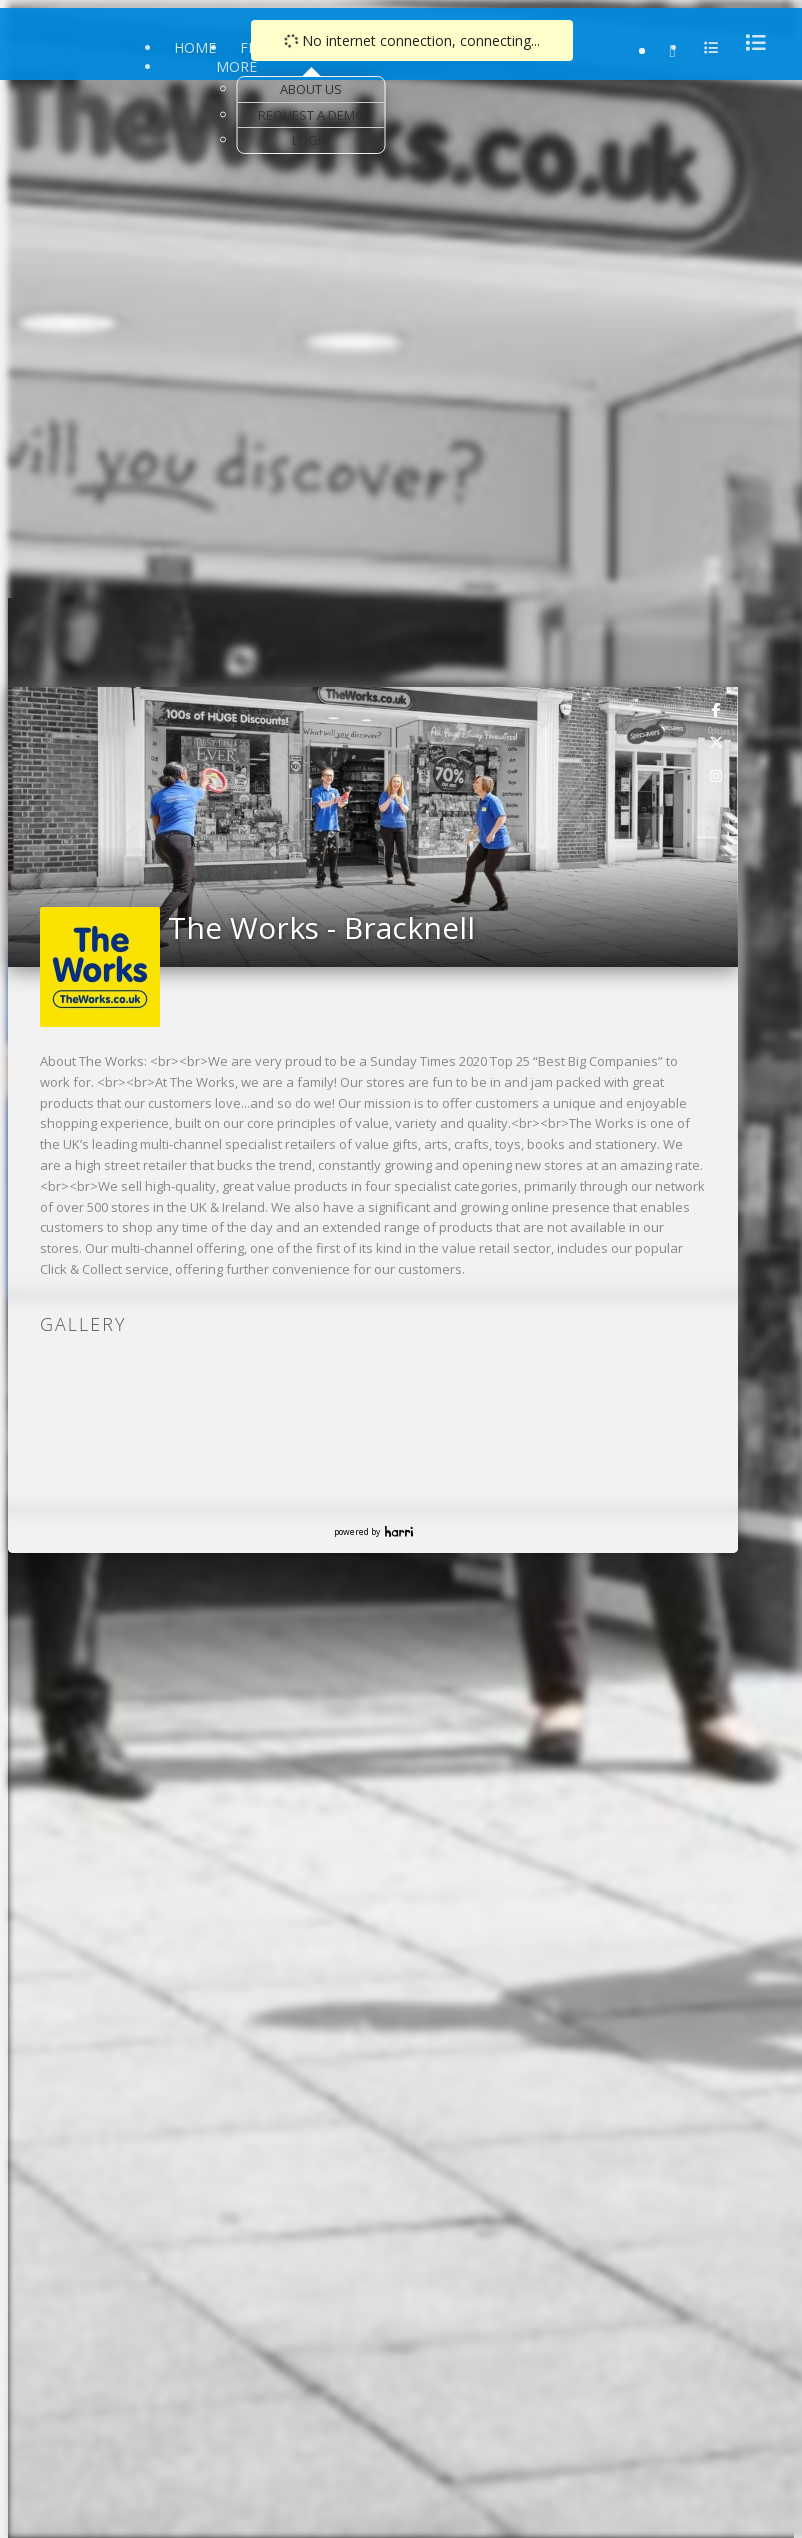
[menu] (750, 42)
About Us (311, 89)
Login (311, 140)
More (236, 66)
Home (195, 47)
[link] (717, 709)
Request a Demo (311, 115)
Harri (399, 1531)
